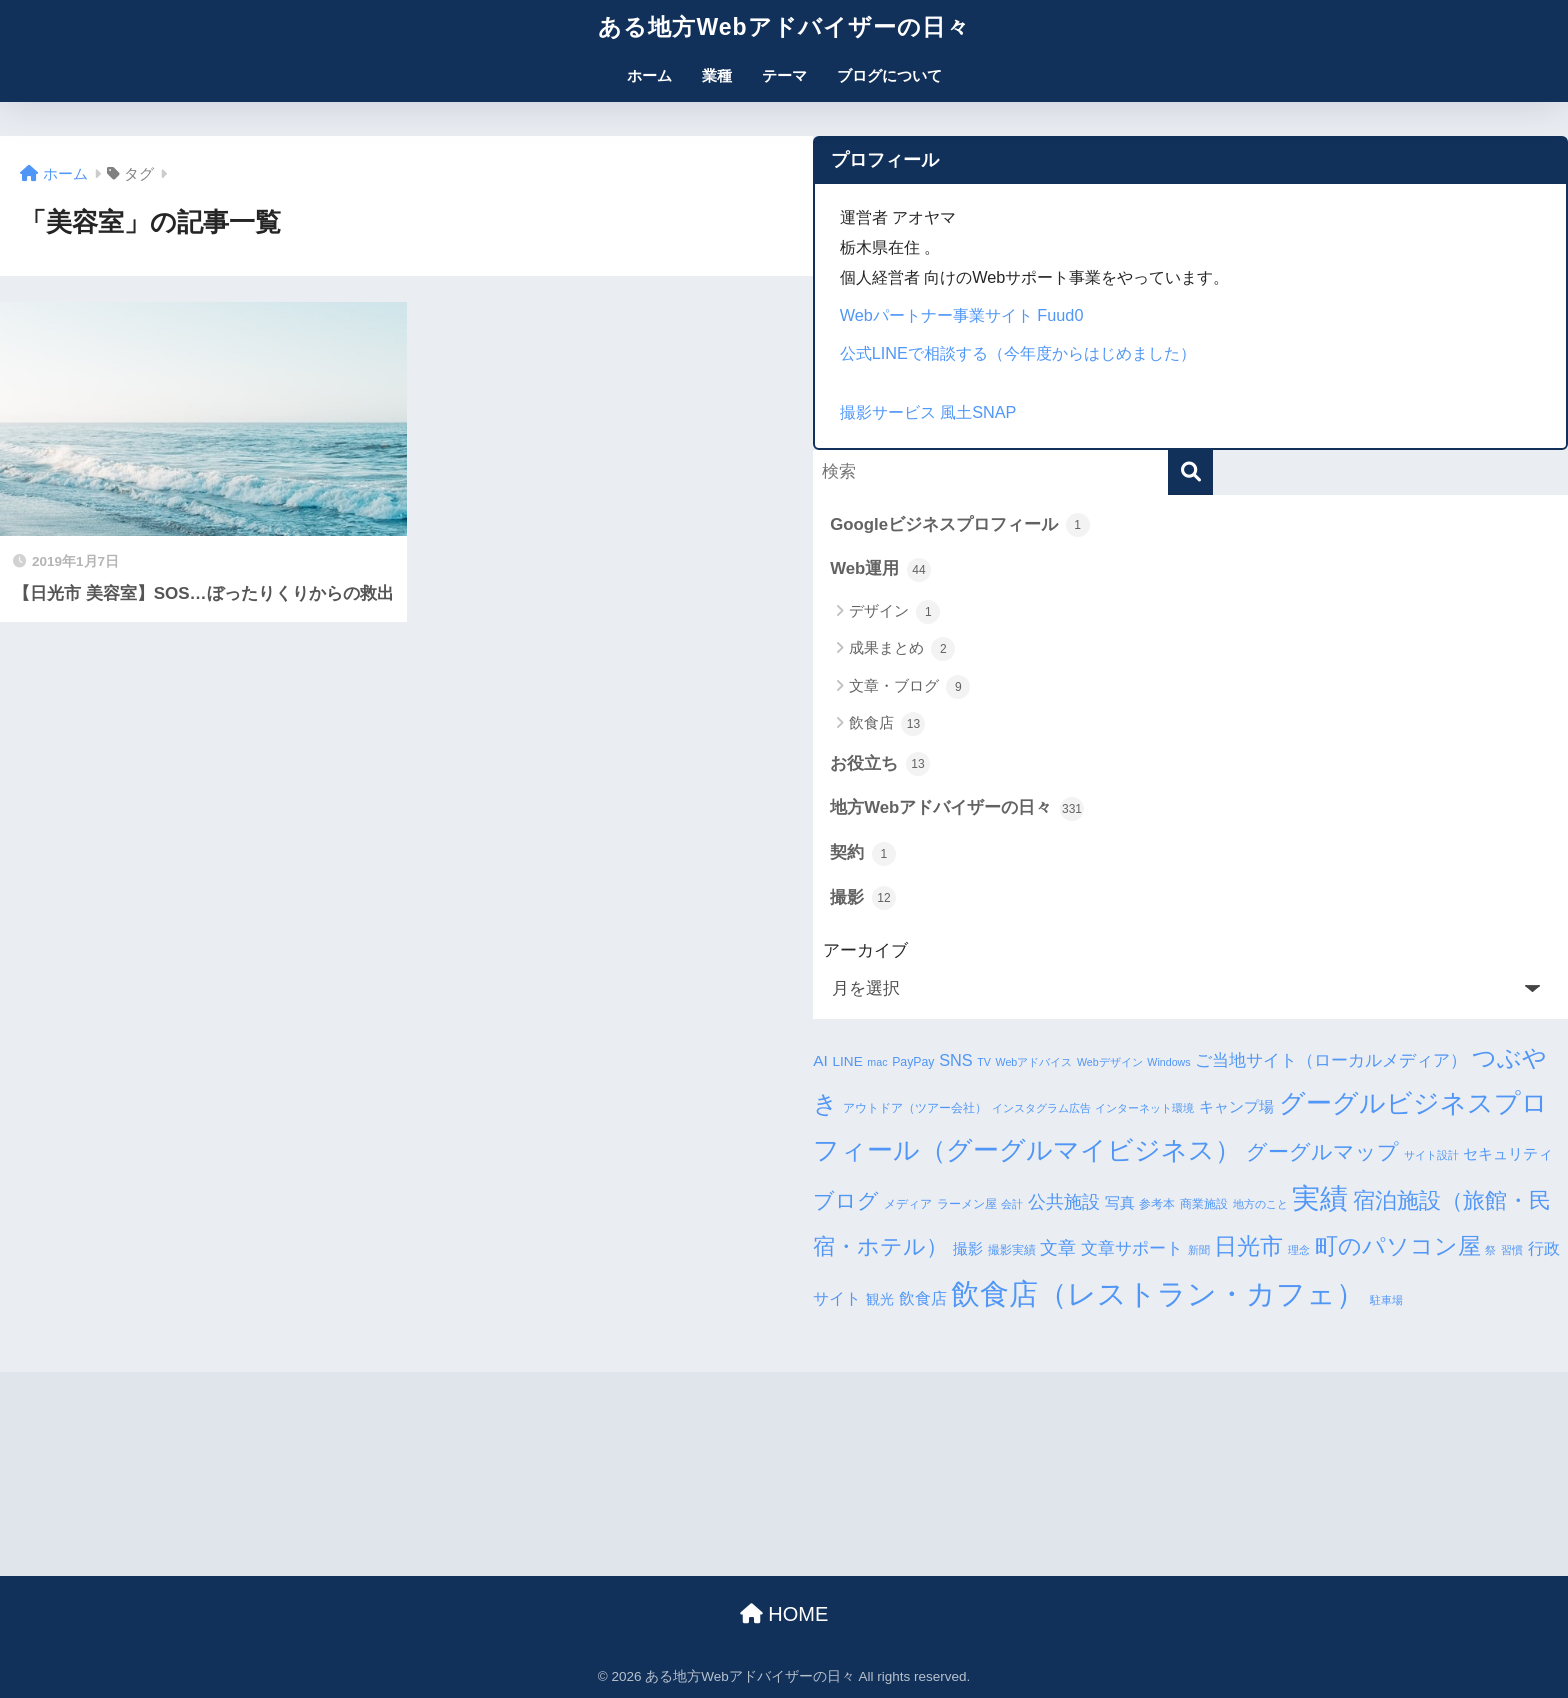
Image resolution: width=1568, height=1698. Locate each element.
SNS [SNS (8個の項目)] (955, 1060)
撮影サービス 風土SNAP (928, 412)
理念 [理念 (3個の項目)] (1299, 1250)
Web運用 (880, 570)
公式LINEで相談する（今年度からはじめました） (1018, 353)
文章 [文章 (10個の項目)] (1058, 1248)
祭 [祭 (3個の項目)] (1490, 1250)
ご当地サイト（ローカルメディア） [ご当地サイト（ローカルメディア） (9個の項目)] (1331, 1060)
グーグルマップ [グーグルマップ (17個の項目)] (1322, 1152)
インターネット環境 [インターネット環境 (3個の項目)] (1144, 1108)
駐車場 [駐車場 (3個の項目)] (1386, 1300)
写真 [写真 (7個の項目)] (1120, 1202)
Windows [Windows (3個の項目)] (1168, 1062)
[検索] (1190, 472)
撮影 (863, 898)
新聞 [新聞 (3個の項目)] (1199, 1250)
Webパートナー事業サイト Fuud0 (962, 315)
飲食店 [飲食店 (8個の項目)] (923, 1298)
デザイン (894, 612)
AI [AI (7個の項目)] (820, 1060)
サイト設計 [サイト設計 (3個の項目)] (1431, 1155)
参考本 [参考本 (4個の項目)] (1157, 1204)
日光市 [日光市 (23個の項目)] (1248, 1246)
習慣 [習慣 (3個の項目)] (1512, 1250)
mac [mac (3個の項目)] (877, 1062)
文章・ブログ (909, 687)
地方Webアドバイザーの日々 (957, 809)
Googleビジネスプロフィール (959, 525)
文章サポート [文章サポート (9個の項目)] (1132, 1248)
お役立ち (880, 764)
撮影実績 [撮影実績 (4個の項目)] (1012, 1250)
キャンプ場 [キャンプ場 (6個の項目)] (1236, 1107)
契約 (863, 854)
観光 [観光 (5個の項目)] (880, 1299)
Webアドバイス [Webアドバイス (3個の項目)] (1034, 1062)
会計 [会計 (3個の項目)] (1012, 1204)
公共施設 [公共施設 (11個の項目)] (1064, 1201)
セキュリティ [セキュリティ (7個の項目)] (1508, 1153)
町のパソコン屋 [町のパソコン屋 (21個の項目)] (1398, 1246)
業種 (717, 75)
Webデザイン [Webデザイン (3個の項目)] (1110, 1062)
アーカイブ (865, 950)
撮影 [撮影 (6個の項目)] (968, 1249)
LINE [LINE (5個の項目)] (848, 1061)
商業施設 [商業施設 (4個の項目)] (1204, 1204)
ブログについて (889, 75)
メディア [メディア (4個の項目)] (908, 1204)
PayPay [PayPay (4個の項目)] (913, 1062)
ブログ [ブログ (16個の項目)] (846, 1200)
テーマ (784, 75)
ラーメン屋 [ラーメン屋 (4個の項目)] (967, 1204)
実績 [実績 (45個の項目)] (1320, 1198)
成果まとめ (902, 649)
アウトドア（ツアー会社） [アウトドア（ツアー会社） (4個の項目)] (915, 1108)
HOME (784, 1614)
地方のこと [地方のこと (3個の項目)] (1260, 1204)
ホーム (649, 75)
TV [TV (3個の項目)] (984, 1062)
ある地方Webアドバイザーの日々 (783, 27)
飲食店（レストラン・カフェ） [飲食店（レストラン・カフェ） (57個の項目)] (1158, 1293)
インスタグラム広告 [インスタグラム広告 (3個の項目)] (1041, 1108)
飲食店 (887, 724)
